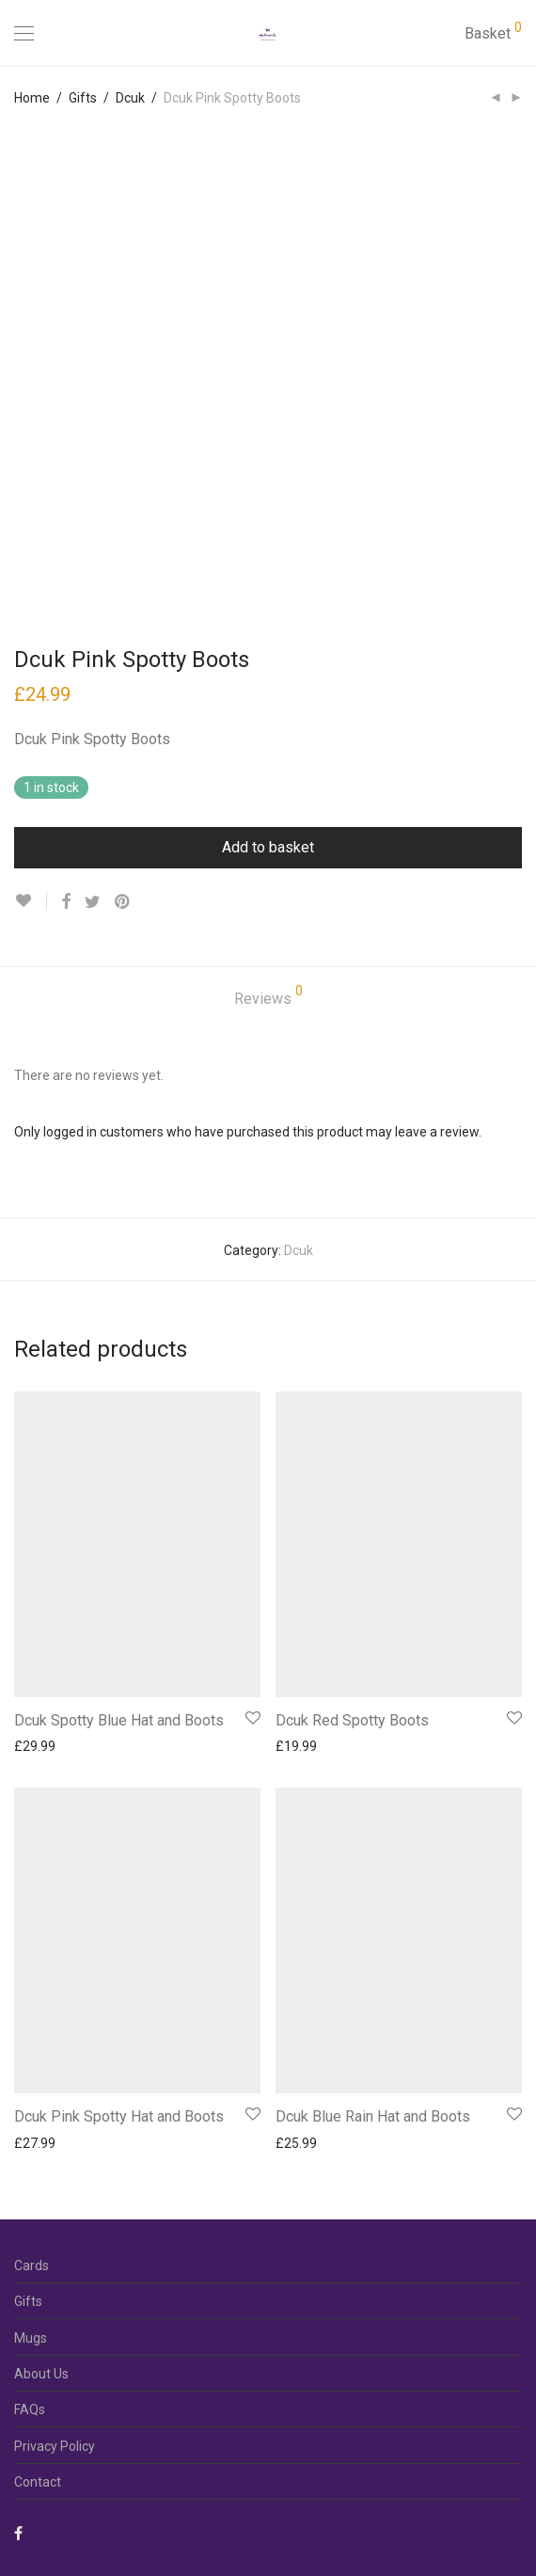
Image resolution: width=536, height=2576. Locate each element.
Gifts (83, 97)
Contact (37, 2481)
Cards (31, 2265)
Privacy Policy (54, 2446)
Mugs (30, 2337)
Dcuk (130, 97)
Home (32, 97)
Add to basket (268, 847)
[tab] (268, 999)
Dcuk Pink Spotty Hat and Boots (119, 2116)
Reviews (268, 996)
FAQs (29, 2409)
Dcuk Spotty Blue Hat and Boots (119, 1720)
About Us (41, 2373)
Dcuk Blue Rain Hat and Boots (373, 2116)
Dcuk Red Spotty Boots (352, 1720)
